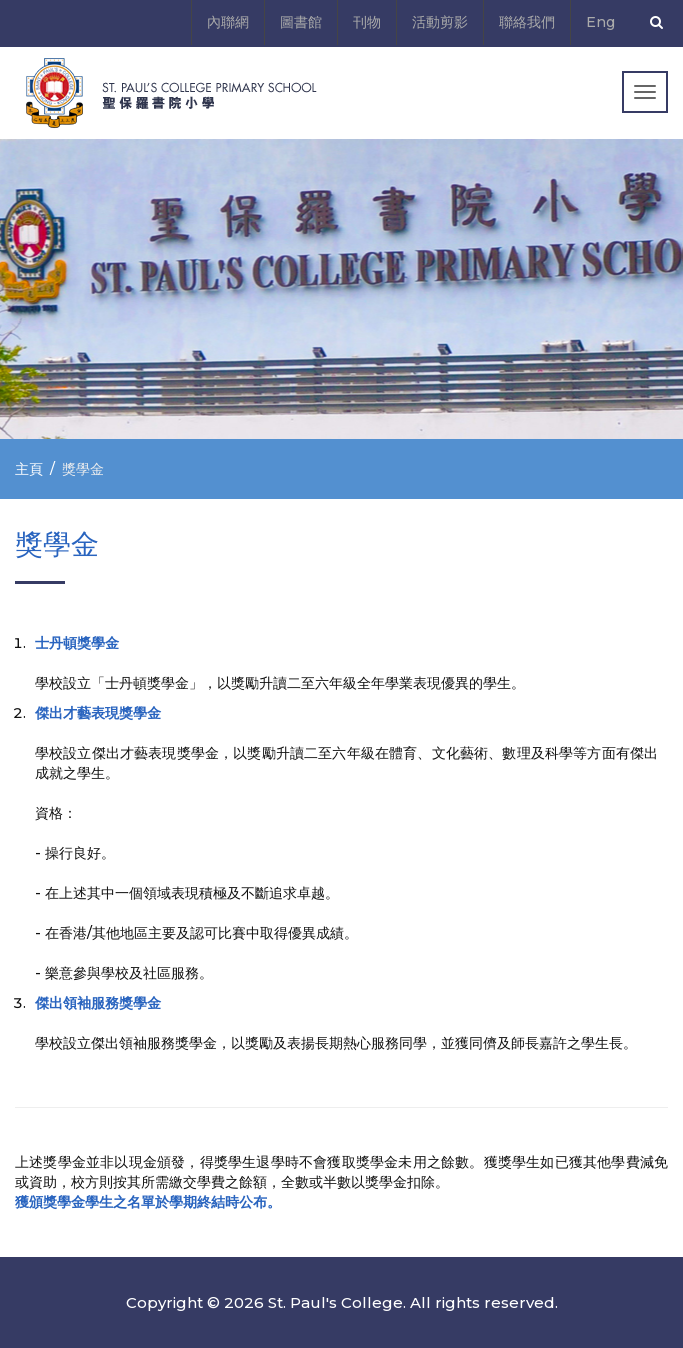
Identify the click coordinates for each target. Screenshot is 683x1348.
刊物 (367, 22)
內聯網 (228, 22)
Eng (600, 22)
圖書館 (301, 22)
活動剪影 (440, 22)
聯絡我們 (527, 22)
